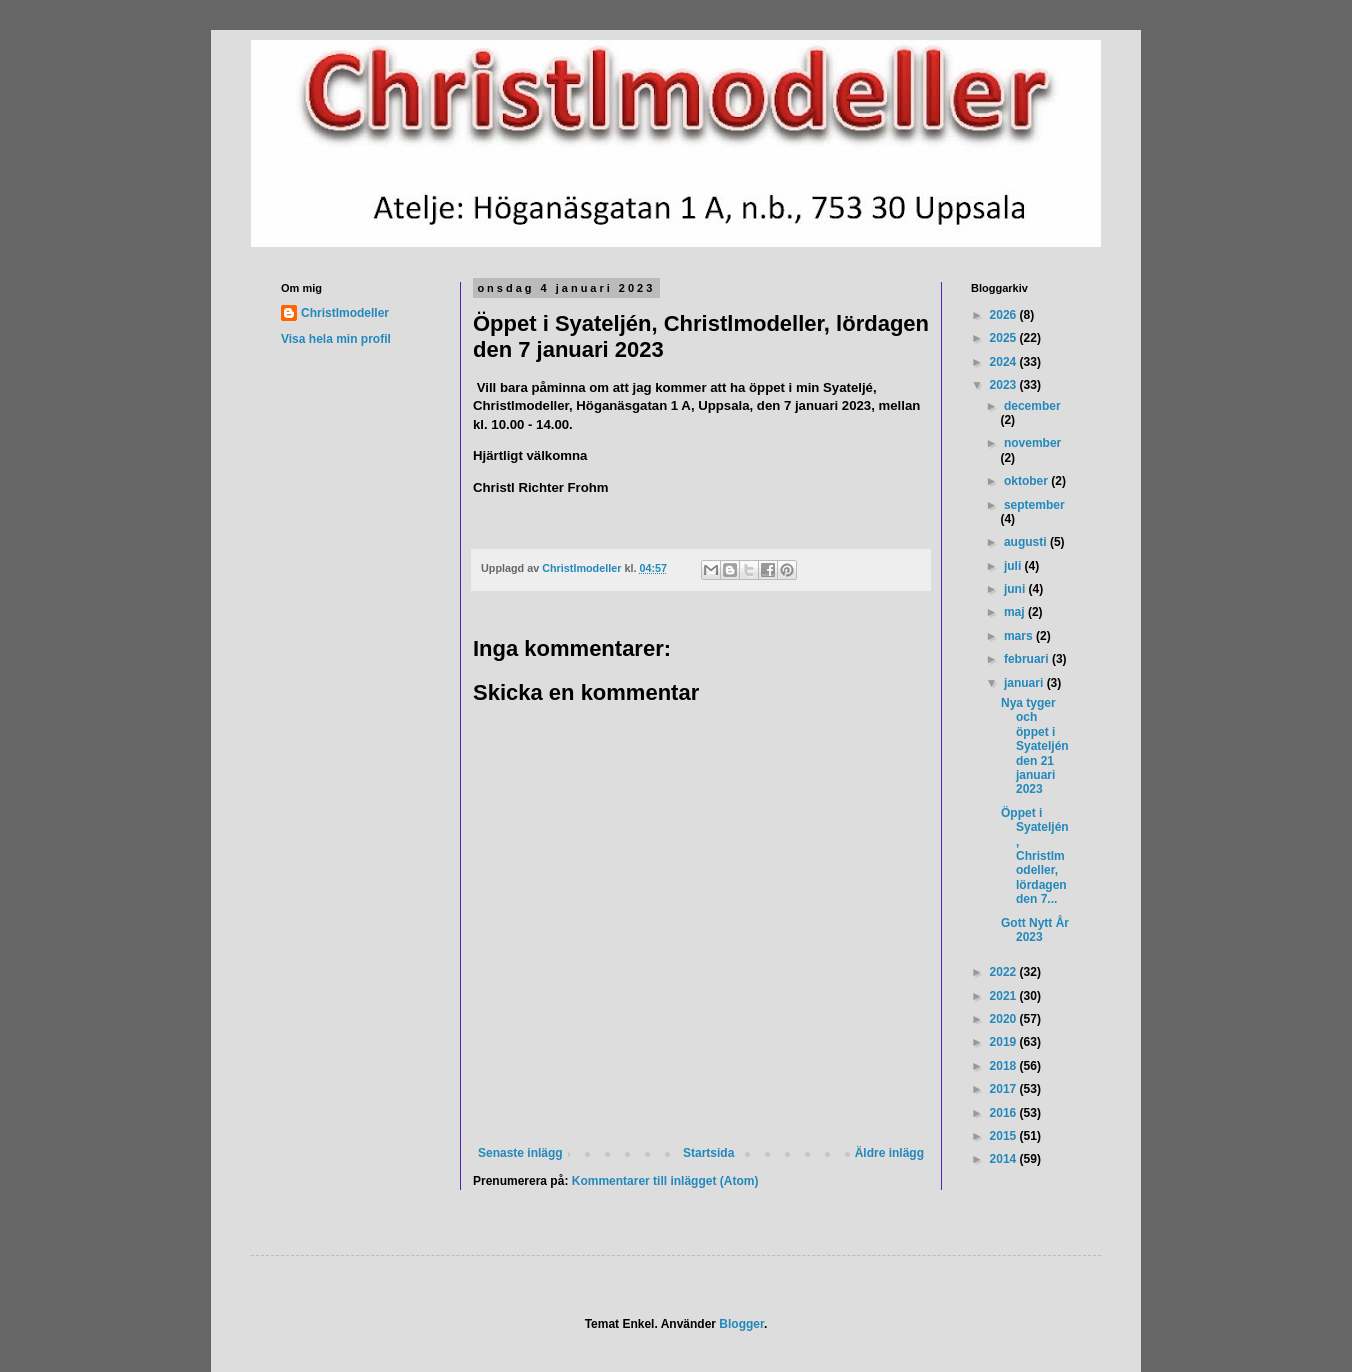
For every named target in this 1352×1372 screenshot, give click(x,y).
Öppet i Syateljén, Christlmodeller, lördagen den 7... (1035, 856)
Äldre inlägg (889, 1153)
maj (1016, 612)
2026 (1005, 315)
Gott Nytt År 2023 (1035, 930)
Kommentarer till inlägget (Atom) (665, 1181)
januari (1025, 683)
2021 (1005, 996)
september (1034, 505)
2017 (1005, 1089)
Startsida (708, 1153)
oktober (1027, 481)
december (1032, 406)
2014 (1005, 1159)
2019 (1005, 1042)
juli (1014, 566)
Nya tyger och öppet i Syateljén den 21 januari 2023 (1035, 746)
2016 (1005, 1113)
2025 (1005, 338)
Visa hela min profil (336, 339)
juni (1016, 589)
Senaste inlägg (520, 1153)
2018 (1005, 1066)
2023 (1005, 385)
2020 (1005, 1019)
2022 (1005, 972)
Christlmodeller (345, 313)
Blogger (741, 1324)
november (1032, 443)
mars (1020, 636)
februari (1028, 659)
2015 (1005, 1136)
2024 (1005, 362)
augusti (1027, 542)
